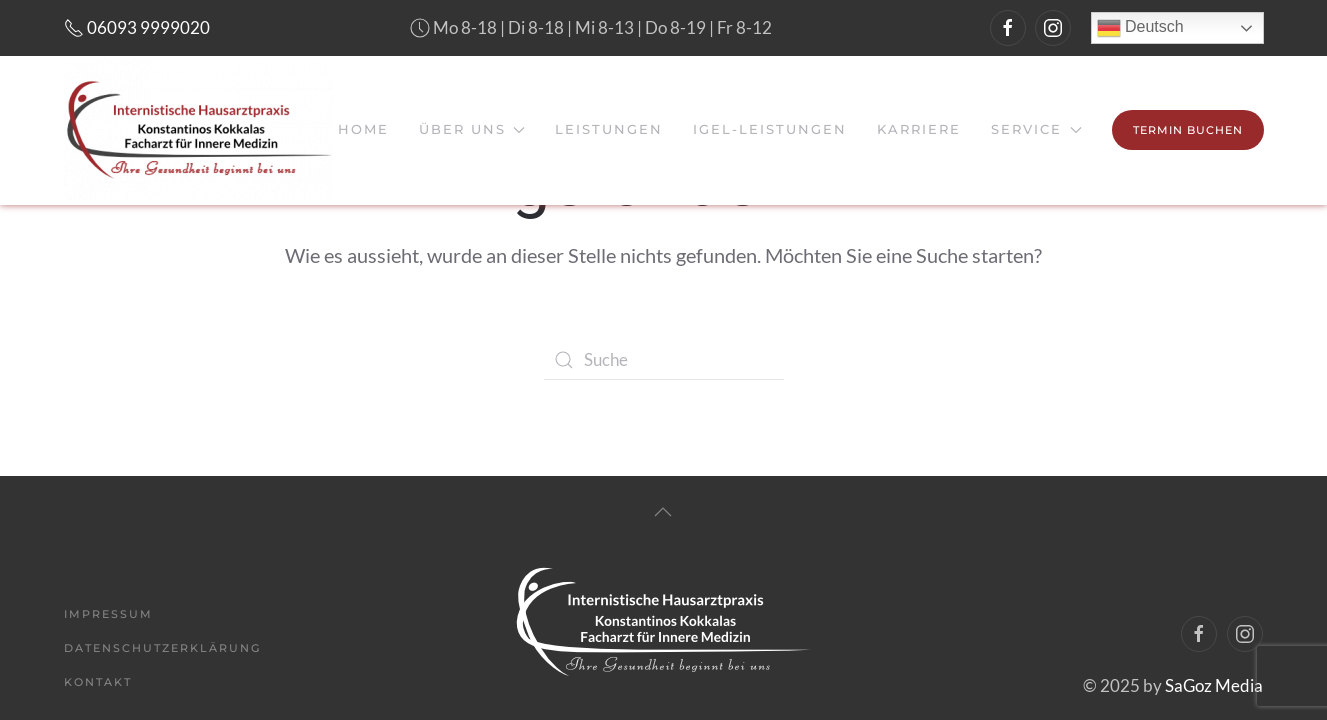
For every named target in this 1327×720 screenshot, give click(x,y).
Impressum (108, 614)
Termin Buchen (1188, 130)
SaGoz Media (1214, 685)
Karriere (919, 129)
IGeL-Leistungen (770, 129)
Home (363, 129)
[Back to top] (663, 512)
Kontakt (98, 682)
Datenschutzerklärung (162, 648)
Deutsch (1140, 28)
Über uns (472, 129)
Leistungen (609, 129)
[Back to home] (199, 130)
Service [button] (1036, 129)
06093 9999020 (137, 27)
